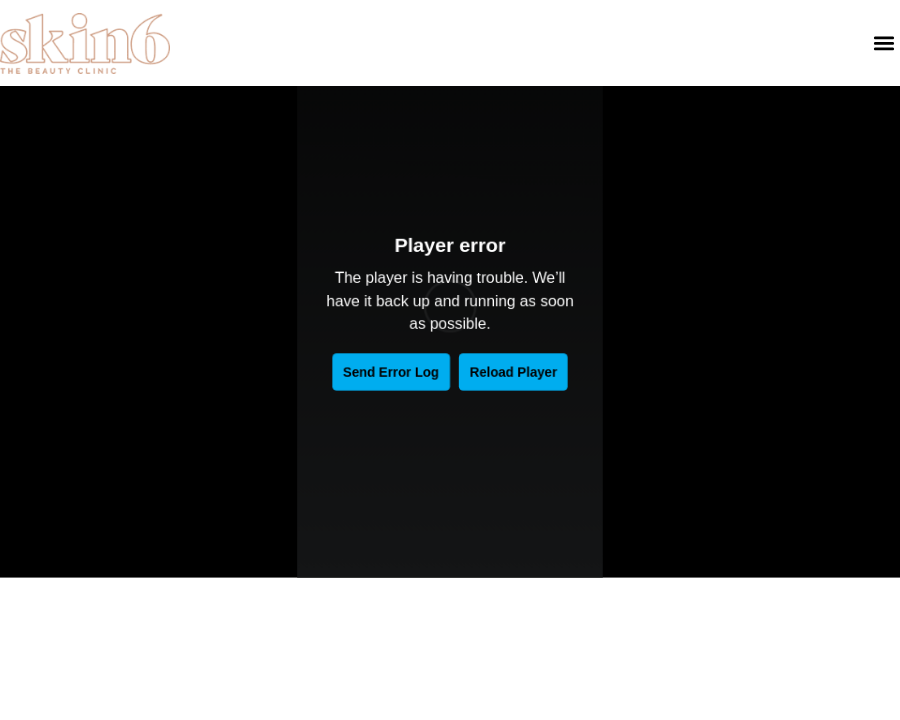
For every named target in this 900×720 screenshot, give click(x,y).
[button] (883, 43)
